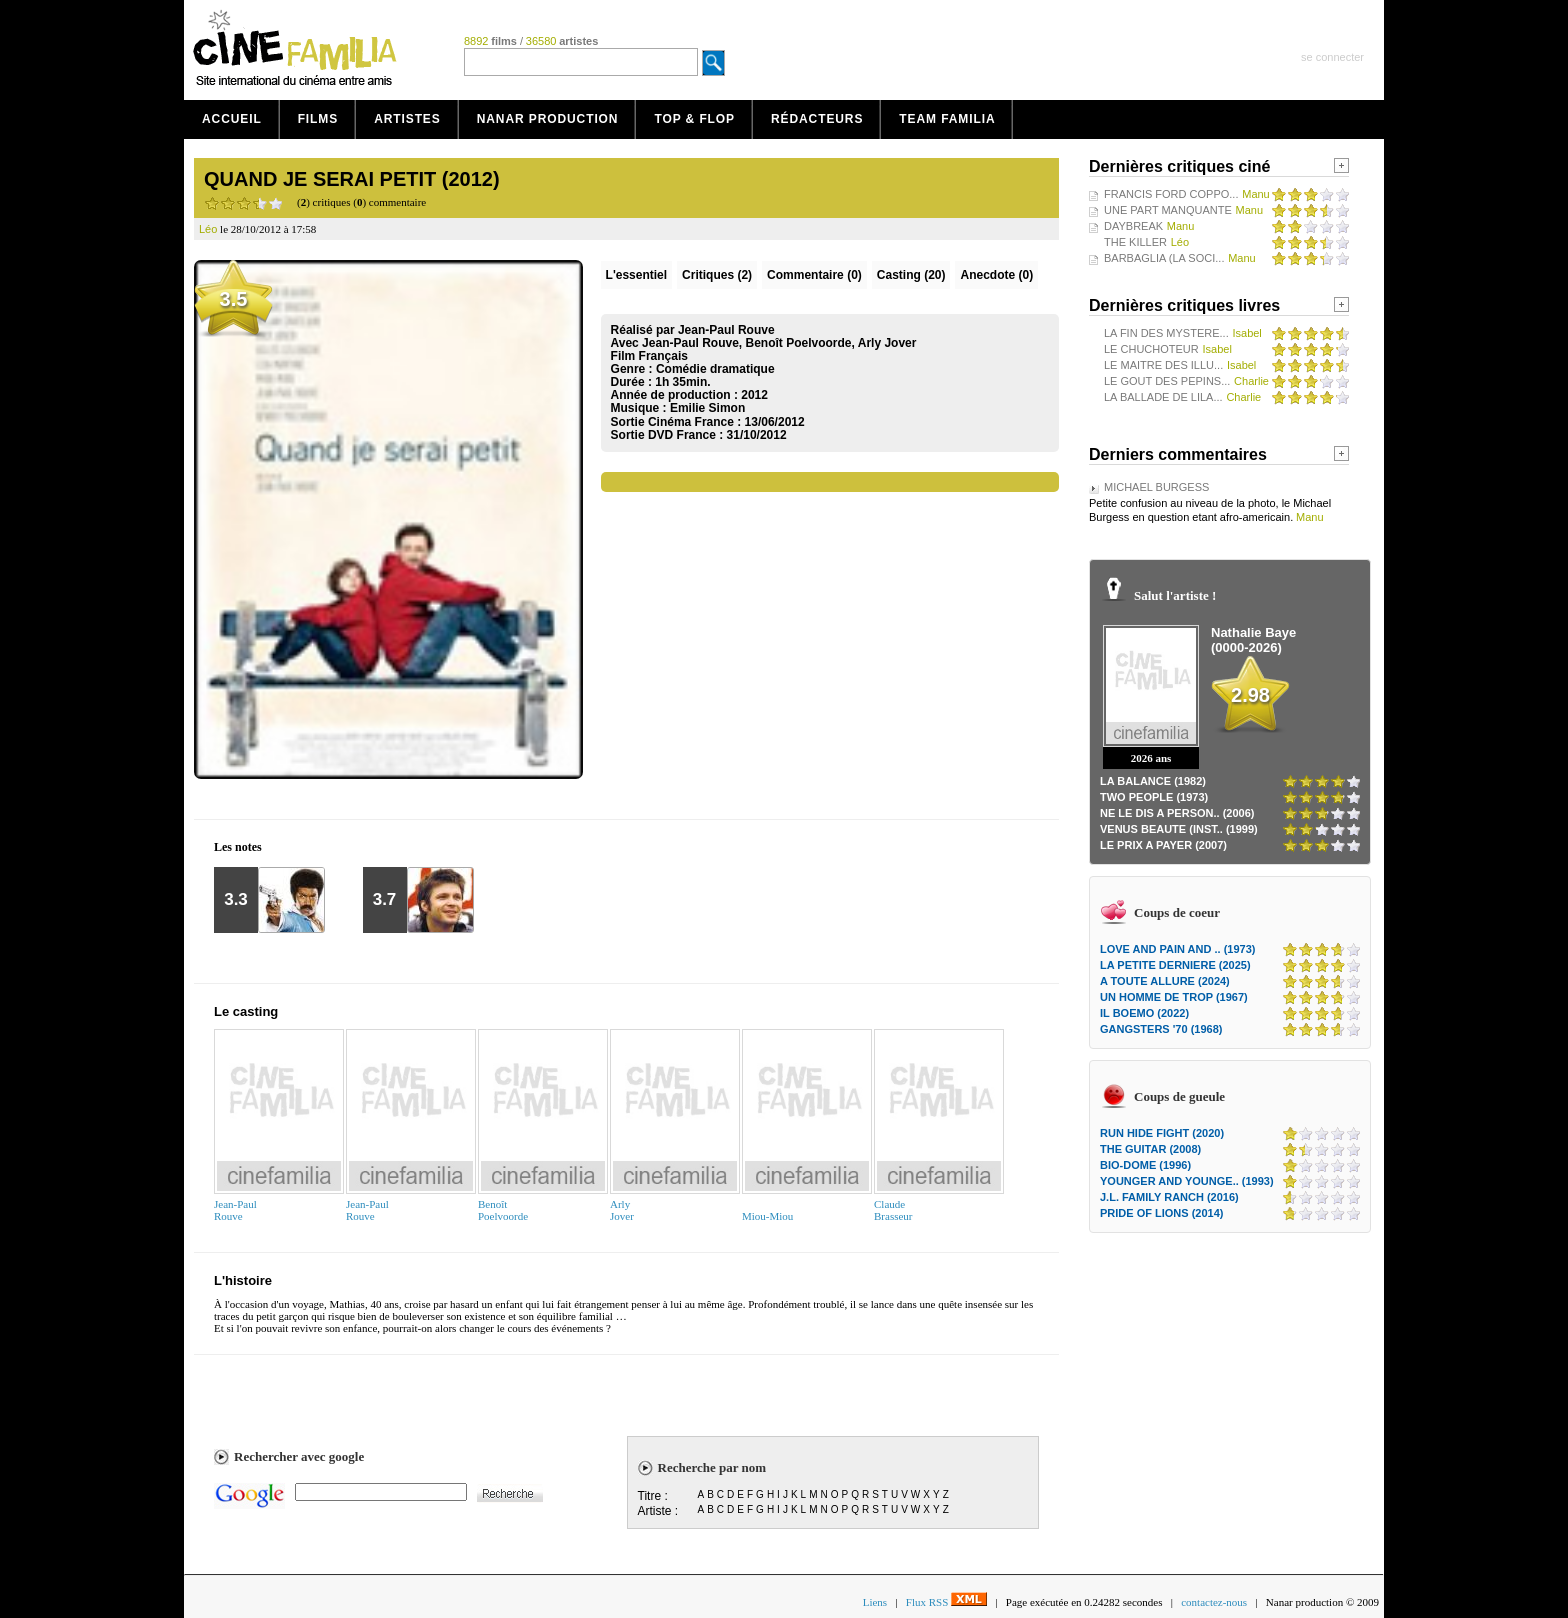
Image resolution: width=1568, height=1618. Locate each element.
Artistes (407, 119)
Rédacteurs (817, 119)
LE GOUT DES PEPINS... (1167, 381)
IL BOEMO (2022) (1144, 1013)
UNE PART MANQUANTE (1168, 210)
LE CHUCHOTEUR (1151, 349)
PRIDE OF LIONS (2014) (1161, 1213)
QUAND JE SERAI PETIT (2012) (352, 179)
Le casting (246, 1011)
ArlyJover (622, 1210)
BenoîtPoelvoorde (503, 1210)
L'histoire (243, 1280)
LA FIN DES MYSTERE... (1166, 333)
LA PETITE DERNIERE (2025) (1175, 965)
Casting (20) (911, 275)
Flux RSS (946, 1602)
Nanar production (548, 119)
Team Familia (947, 119)
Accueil (232, 119)
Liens (875, 1602)
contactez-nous (1214, 1602)
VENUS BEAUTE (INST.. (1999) (1179, 829)
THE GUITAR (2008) (1150, 1149)
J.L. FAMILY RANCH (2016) (1169, 1197)
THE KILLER (1135, 242)
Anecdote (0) (996, 275)
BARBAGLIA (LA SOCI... (1164, 258)
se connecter (1332, 57)
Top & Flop (694, 119)
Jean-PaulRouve (235, 1210)
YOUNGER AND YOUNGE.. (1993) (1187, 1181)
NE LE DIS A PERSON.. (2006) (1177, 813)
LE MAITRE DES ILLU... (1163, 365)
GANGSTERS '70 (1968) (1161, 1029)
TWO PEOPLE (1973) (1154, 797)
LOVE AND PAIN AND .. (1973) (1177, 949)
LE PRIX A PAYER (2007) (1163, 845)
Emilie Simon (707, 408)
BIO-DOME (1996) (1145, 1165)
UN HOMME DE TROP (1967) (1174, 997)
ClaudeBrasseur (893, 1210)
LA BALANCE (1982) (1153, 781)
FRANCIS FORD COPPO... (1171, 194)
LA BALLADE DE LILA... (1163, 397)
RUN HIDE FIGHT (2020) (1162, 1133)
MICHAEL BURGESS (1156, 487)
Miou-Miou (767, 1216)
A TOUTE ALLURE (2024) (1165, 981)
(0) (814, 275)
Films (318, 119)
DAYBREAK (1133, 226)
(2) (717, 275)
